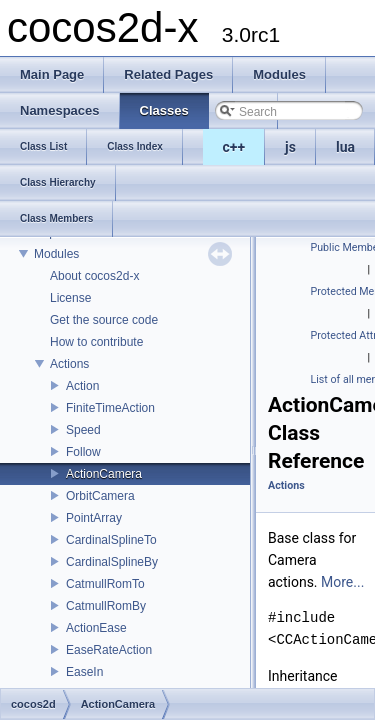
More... (342, 582)
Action (82, 386)
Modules (56, 254)
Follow (83, 452)
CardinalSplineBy (112, 562)
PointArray (94, 518)
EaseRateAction (109, 650)
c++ (234, 147)
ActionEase (96, 628)
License (70, 298)
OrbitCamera (100, 496)
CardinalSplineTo (111, 540)
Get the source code (104, 320)
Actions (69, 364)
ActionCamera (104, 474)
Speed (83, 430)
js (290, 147)
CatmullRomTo (105, 584)
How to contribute (96, 342)
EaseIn (84, 672)
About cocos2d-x (94, 276)
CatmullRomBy (106, 606)
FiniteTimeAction (110, 408)
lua (345, 147)
